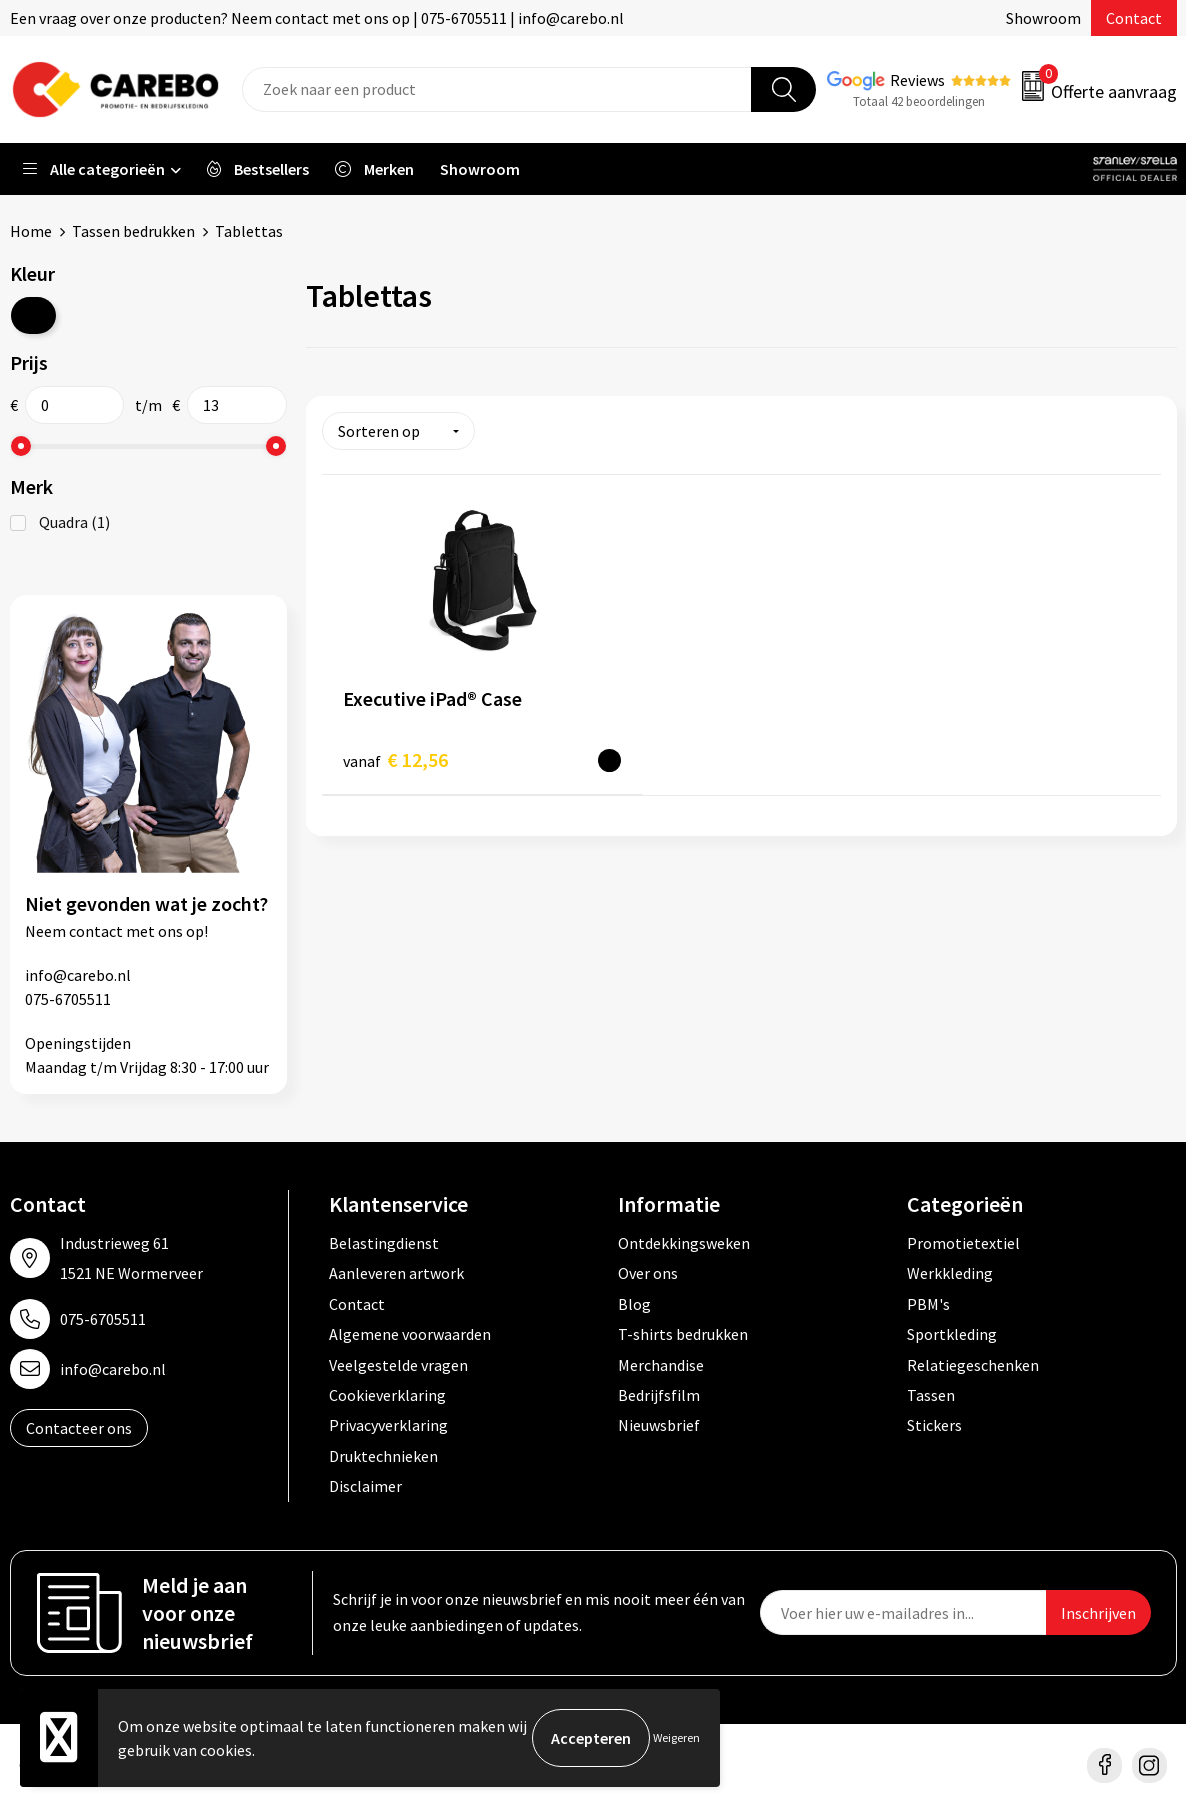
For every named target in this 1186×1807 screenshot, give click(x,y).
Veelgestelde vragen (398, 1365)
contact (96, 931)
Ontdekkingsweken (684, 1243)
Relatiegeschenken (973, 1365)
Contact (1134, 18)
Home (31, 231)
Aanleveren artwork (396, 1273)
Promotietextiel (963, 1243)
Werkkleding (950, 1273)
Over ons (648, 1273)
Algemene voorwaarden (410, 1334)
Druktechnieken (383, 1456)
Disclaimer (365, 1486)
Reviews (917, 80)
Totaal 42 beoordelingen (919, 101)
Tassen (931, 1395)
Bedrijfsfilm (659, 1395)
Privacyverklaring (388, 1425)
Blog (634, 1304)
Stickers (934, 1425)
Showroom (1043, 18)
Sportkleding (952, 1334)
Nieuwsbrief (659, 1425)
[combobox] (497, 89)
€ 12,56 (395, 759)
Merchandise (661, 1365)
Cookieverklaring (387, 1395)
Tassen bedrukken (133, 231)
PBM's (928, 1304)
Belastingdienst (384, 1243)
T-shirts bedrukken (683, 1334)
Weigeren (676, 1737)
